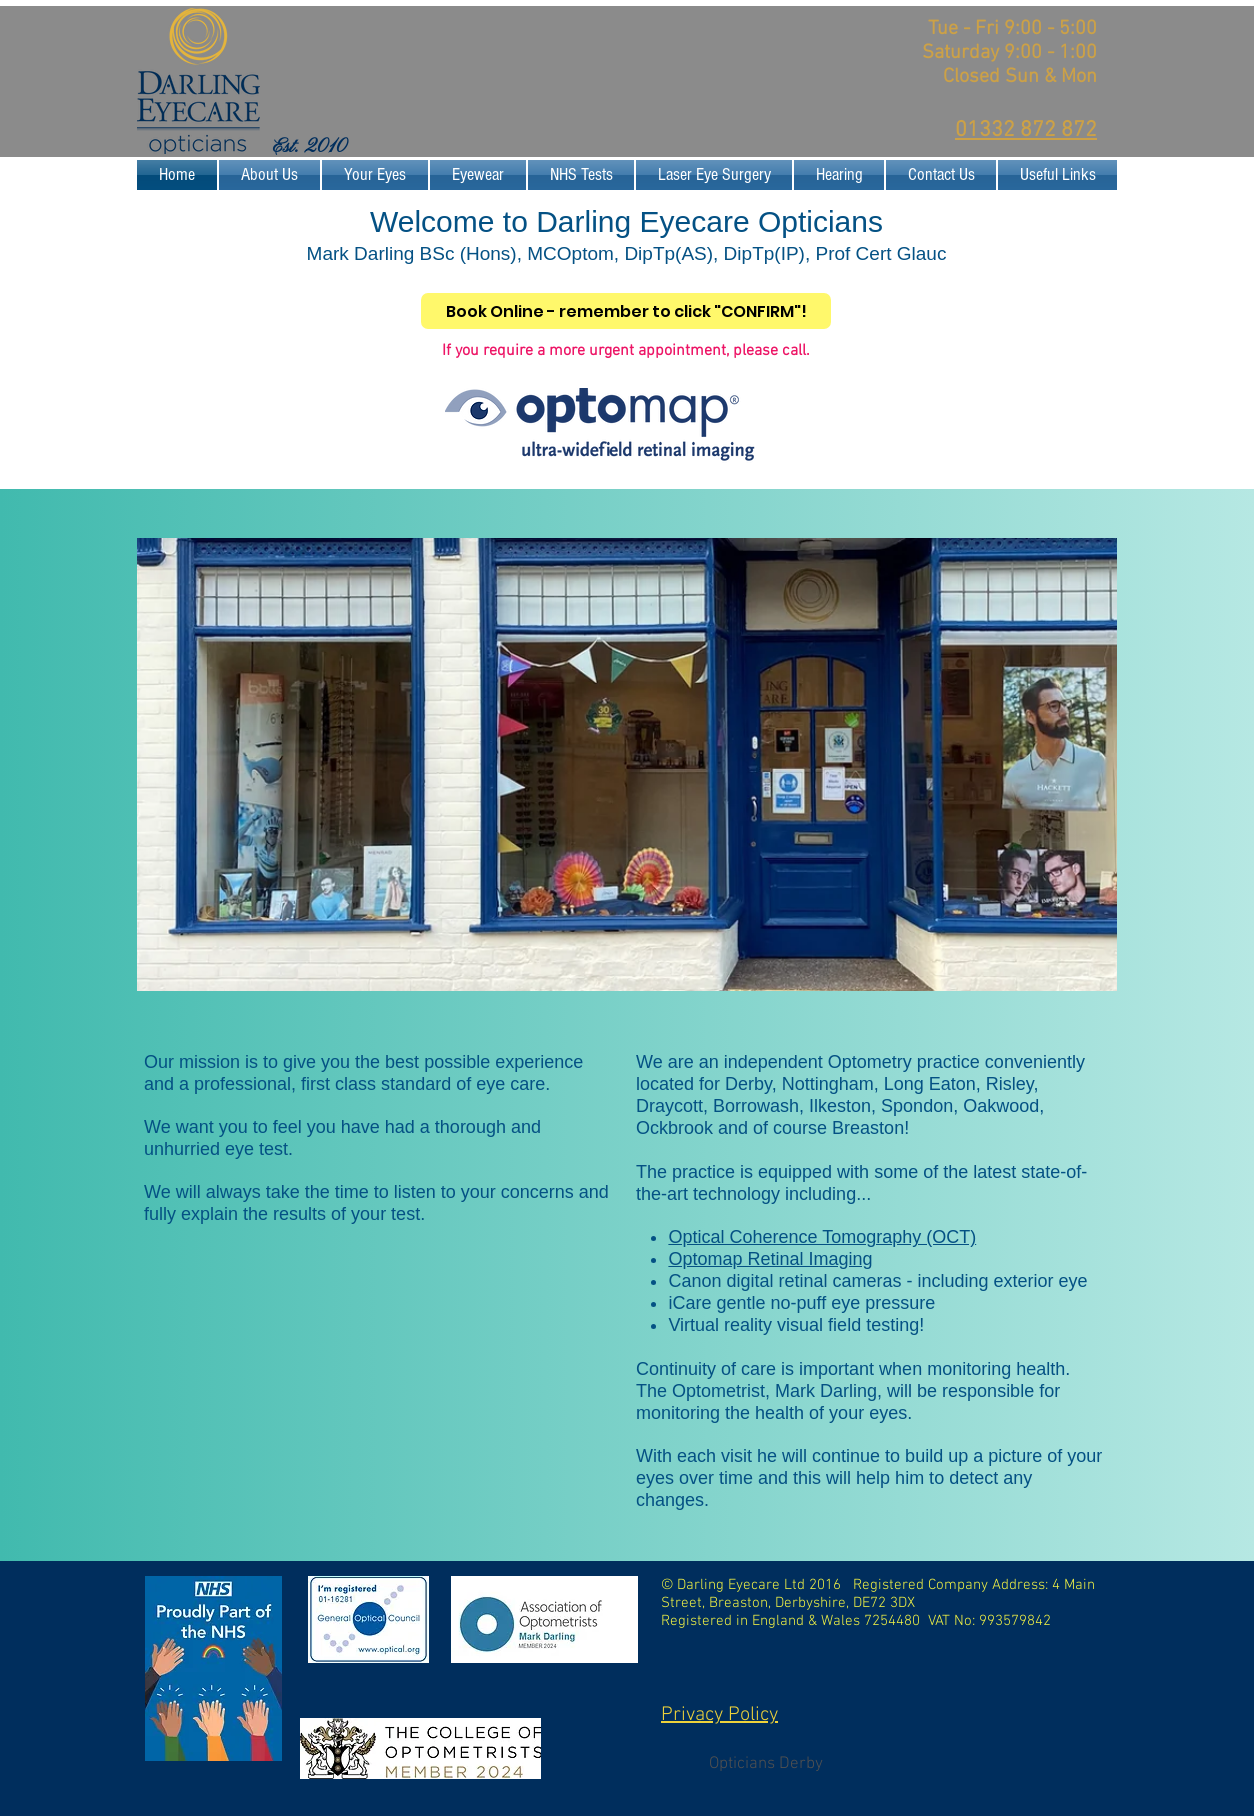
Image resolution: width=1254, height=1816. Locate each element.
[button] (375, 175)
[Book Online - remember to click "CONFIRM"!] (626, 311)
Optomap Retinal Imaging (770, 1259)
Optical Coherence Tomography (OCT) (822, 1237)
